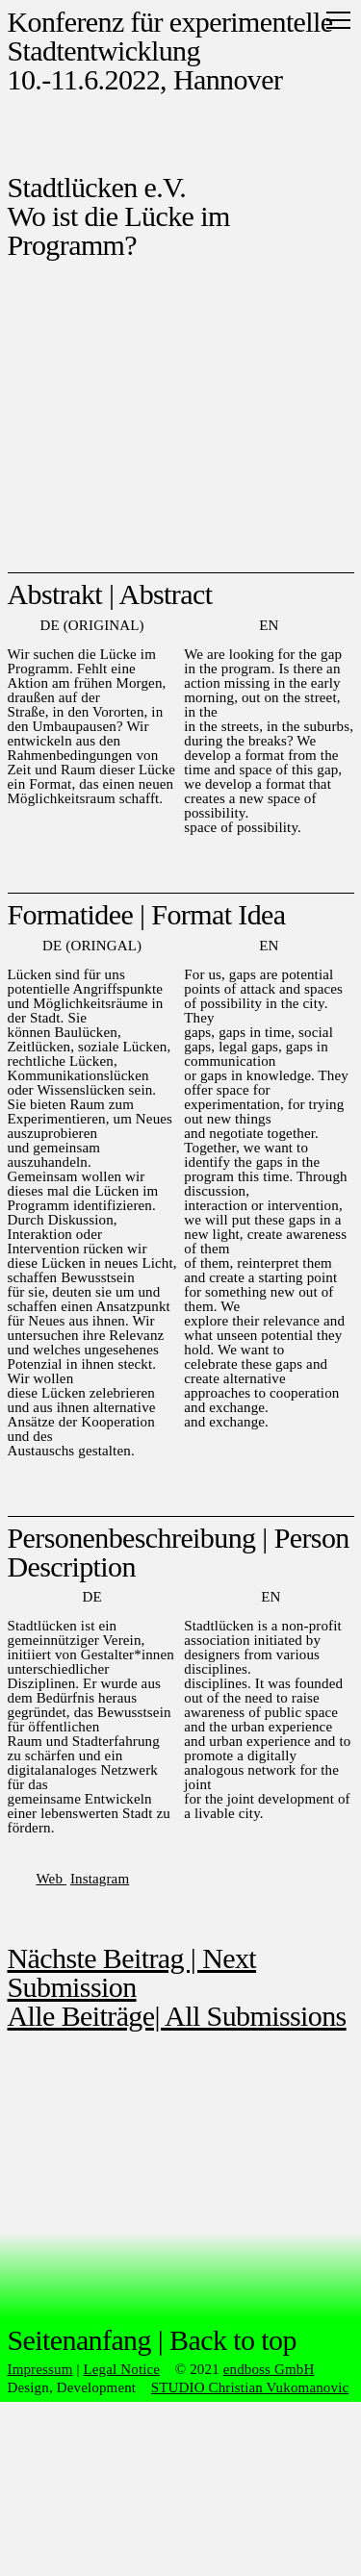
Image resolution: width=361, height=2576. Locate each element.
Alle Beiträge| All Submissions (177, 2016)
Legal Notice (121, 2369)
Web (51, 1878)
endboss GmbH (269, 2369)
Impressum (40, 2369)
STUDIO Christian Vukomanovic (250, 2387)
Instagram (99, 1878)
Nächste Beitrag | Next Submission (132, 1972)
